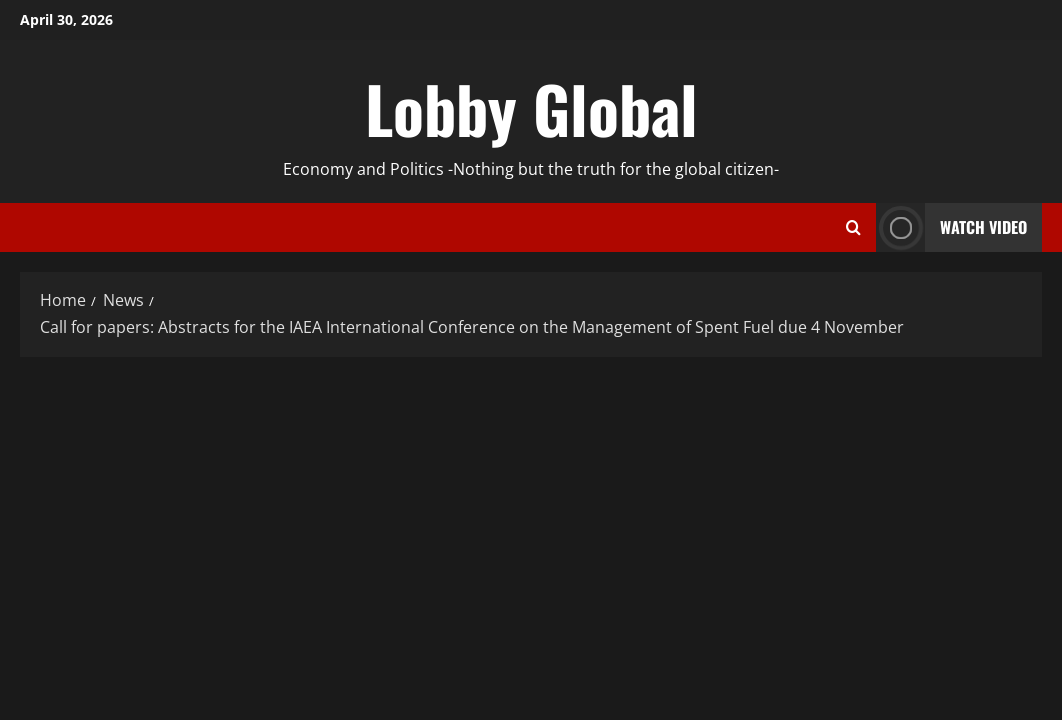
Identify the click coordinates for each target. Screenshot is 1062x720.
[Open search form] (853, 228)
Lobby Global (531, 108)
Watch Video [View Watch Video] (951, 227)
